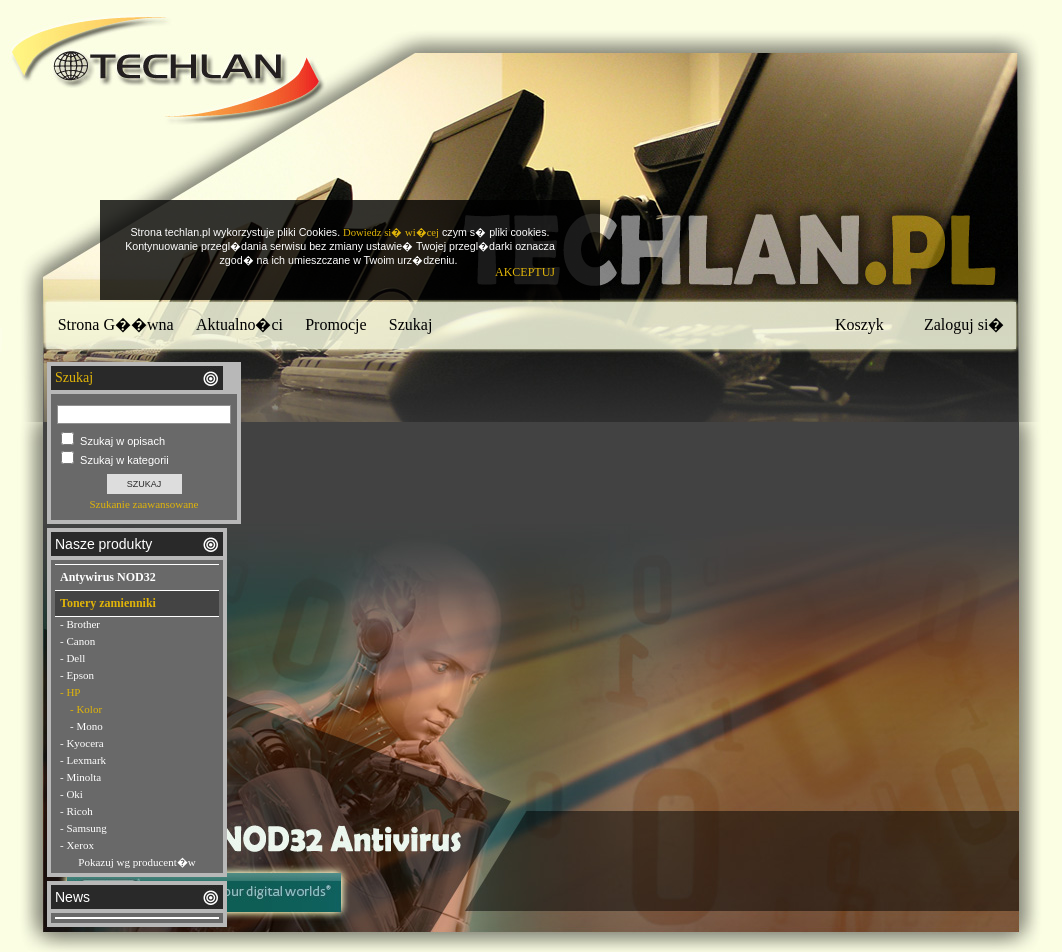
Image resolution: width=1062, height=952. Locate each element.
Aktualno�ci (239, 324)
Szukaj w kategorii (124, 460)
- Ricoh (76, 811)
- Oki (71, 794)
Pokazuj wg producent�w (136, 862)
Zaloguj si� (964, 324)
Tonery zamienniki (108, 603)
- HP (70, 692)
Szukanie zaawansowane (143, 504)
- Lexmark (83, 760)
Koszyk (859, 324)
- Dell (72, 658)
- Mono (86, 726)
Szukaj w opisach (122, 441)
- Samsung (83, 828)
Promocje (335, 324)
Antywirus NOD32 (108, 577)
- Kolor (86, 709)
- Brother (80, 624)
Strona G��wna (116, 324)
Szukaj (411, 324)
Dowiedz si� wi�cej (391, 232)
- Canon (77, 641)
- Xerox (77, 845)
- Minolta (80, 777)
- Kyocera (82, 743)
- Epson (77, 675)
